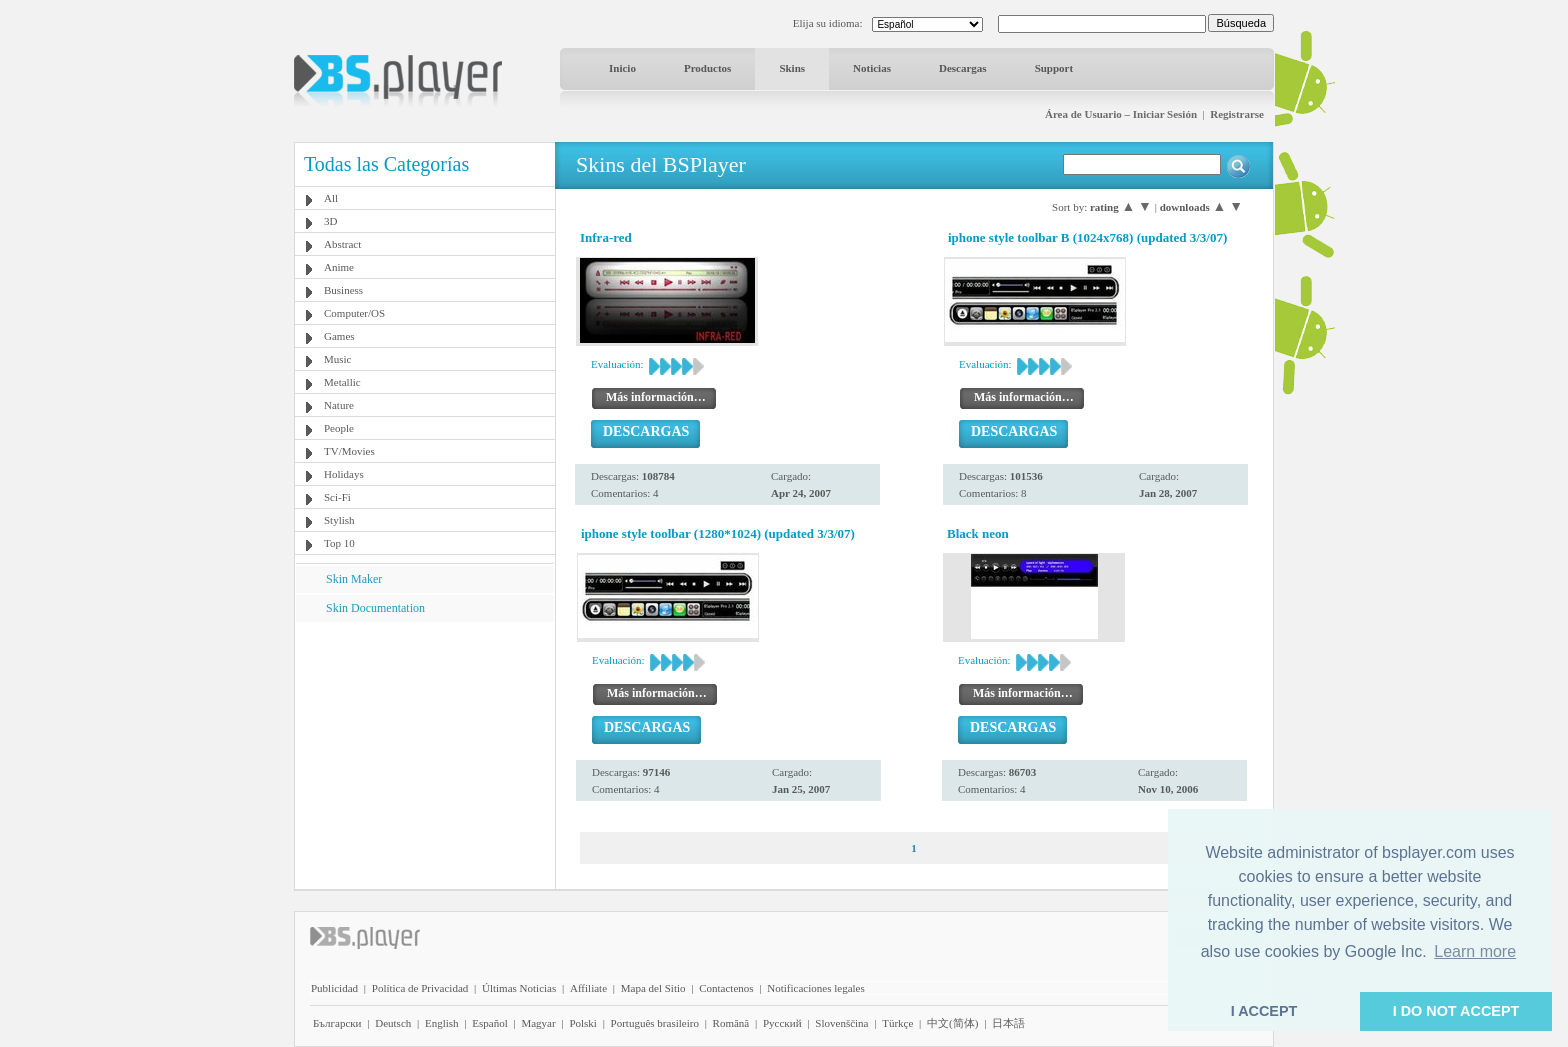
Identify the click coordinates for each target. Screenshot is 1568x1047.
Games (339, 336)
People (339, 428)
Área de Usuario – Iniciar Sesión (1121, 114)
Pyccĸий (782, 1023)
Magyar (538, 1023)
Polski (583, 1023)
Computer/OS (354, 313)
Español (489, 1023)
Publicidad (334, 988)
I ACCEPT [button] (1264, 1011)
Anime (339, 267)
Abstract (342, 244)
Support (1054, 68)
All (331, 198)
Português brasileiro (655, 1023)
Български (337, 1023)
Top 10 (339, 543)
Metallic (342, 382)
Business (343, 290)
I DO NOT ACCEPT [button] (1456, 1011)
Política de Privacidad (420, 988)
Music (338, 359)
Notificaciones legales (815, 988)
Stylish (339, 520)
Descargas (963, 68)
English (442, 1023)
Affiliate (588, 988)
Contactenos (726, 988)
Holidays (344, 474)
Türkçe (897, 1023)
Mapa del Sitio (653, 988)
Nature (339, 405)
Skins (792, 68)
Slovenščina (841, 1023)
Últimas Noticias (519, 988)
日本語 (1008, 1023)
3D (330, 221)
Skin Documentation (375, 608)
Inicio (622, 68)
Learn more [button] (1475, 951)
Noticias (872, 68)
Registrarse (1237, 114)
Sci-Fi (337, 497)
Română (731, 1023)
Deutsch (393, 1023)
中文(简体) (952, 1023)
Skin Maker (354, 579)
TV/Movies (349, 451)
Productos (707, 68)
